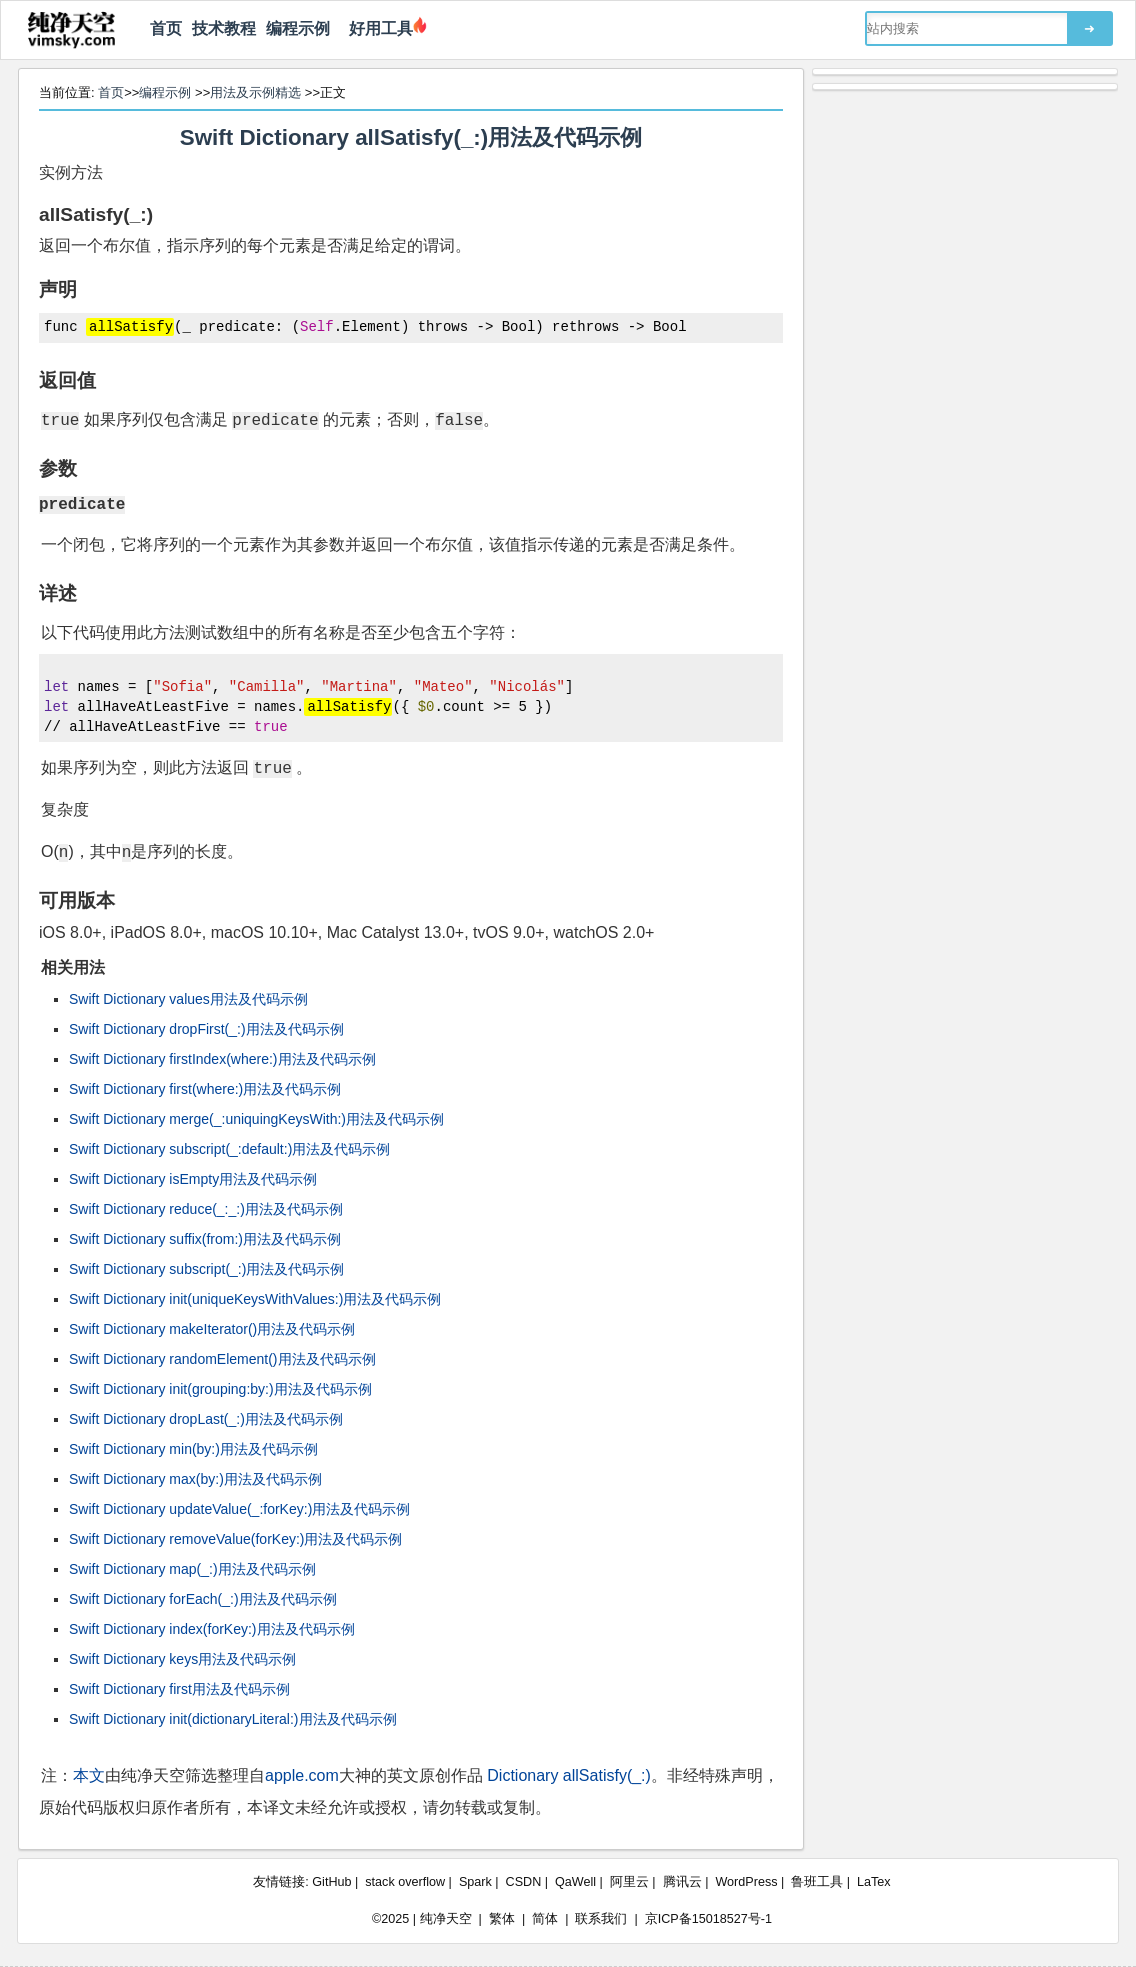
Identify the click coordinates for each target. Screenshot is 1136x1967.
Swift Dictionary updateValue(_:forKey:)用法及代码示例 (239, 1509)
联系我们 (601, 1919)
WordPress (746, 1882)
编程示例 (298, 28)
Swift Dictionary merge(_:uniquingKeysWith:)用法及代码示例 (256, 1119)
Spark (475, 1882)
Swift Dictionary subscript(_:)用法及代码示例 (206, 1269)
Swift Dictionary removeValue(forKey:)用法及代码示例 (235, 1539)
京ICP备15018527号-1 (708, 1919)
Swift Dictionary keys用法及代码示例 (182, 1659)
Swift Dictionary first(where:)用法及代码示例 (205, 1089)
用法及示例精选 (255, 92)
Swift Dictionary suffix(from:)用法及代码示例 (205, 1239)
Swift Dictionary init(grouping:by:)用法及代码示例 (220, 1389)
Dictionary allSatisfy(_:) (569, 1775)
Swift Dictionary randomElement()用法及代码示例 (222, 1359)
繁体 (502, 1919)
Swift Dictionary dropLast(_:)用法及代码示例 (206, 1419)
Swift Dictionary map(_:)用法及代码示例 (192, 1569)
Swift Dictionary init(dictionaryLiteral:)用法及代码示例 (233, 1719)
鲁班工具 (817, 1882)
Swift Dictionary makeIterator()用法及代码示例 (212, 1329)
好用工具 (376, 28)
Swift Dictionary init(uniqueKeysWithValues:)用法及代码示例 (255, 1299)
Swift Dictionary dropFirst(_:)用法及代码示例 (206, 1029)
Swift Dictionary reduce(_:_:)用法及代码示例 (206, 1209)
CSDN (524, 1882)
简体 (545, 1919)
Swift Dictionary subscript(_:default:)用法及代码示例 (229, 1149)
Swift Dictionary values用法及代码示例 (188, 999)
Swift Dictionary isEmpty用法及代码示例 (193, 1179)
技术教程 (224, 28)
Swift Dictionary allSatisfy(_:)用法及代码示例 (411, 137)
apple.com (302, 1775)
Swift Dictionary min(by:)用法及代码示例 (193, 1449)
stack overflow (405, 1882)
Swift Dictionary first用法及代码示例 (179, 1689)
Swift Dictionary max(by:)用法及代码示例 (195, 1479)
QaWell (575, 1882)
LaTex (874, 1882)
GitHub (331, 1882)
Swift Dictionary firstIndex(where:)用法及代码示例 (222, 1059)
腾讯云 (682, 1882)
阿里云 (629, 1882)
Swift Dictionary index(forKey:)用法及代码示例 (212, 1629)
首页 (166, 28)
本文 (89, 1775)
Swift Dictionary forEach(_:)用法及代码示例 (203, 1599)
